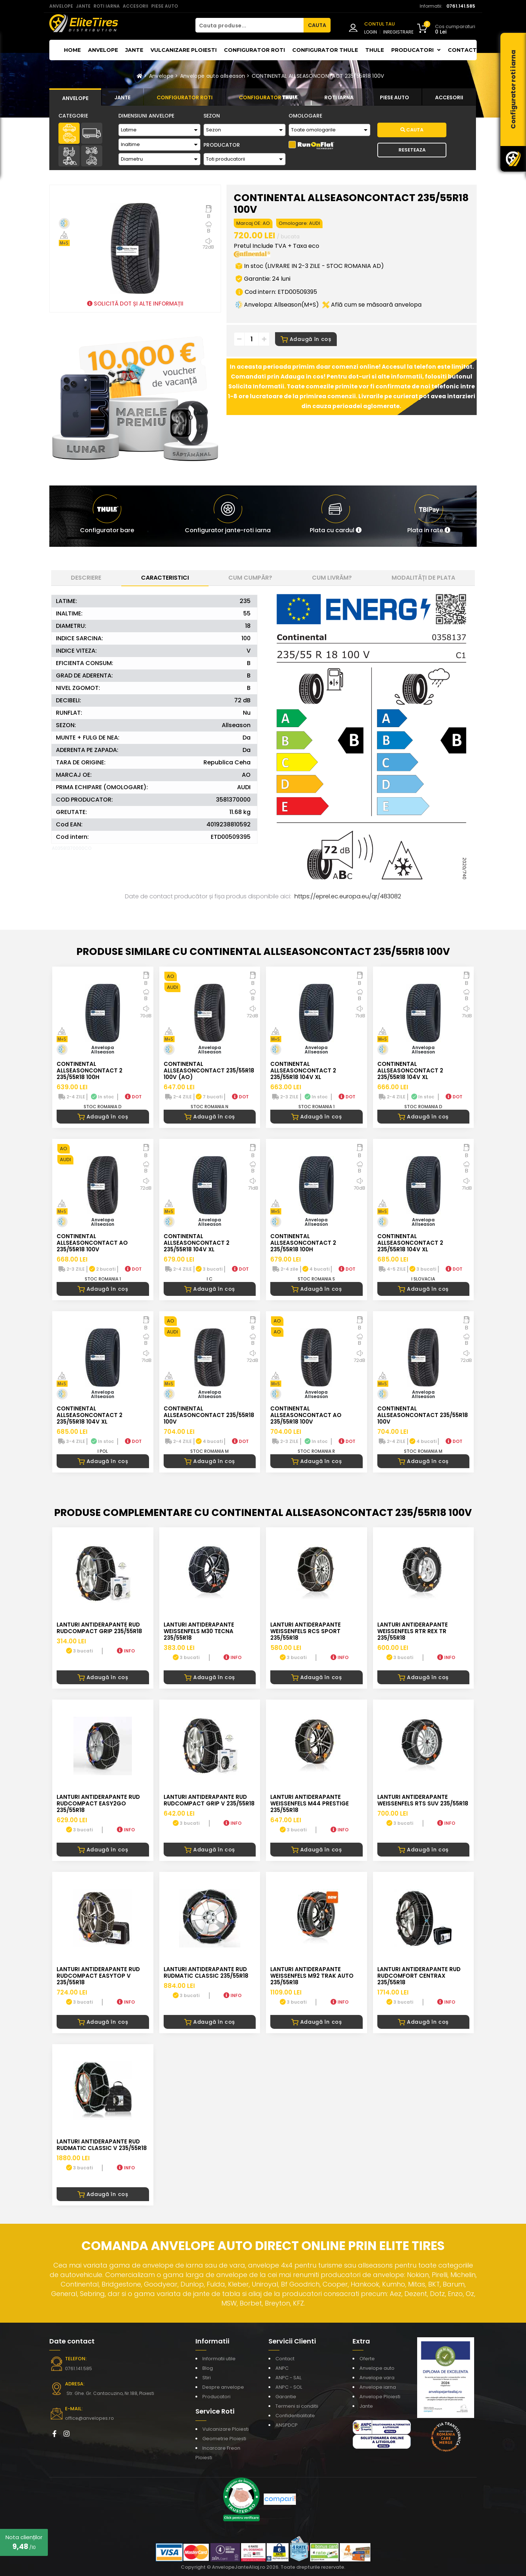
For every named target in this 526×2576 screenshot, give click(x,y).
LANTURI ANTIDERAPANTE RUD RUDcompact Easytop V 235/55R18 (98, 1975)
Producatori (216, 2396)
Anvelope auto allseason (212, 76)
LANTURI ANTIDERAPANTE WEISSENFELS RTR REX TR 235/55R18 (412, 1631)
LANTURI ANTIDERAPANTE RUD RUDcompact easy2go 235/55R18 (98, 1803)
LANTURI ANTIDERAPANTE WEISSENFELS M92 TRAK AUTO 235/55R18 (312, 1975)
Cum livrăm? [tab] (332, 577)
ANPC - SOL (288, 2387)
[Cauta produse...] (249, 25)
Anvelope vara (376, 2377)
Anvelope (103, 50)
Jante (134, 50)
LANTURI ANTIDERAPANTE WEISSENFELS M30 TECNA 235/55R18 (199, 1631)
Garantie (285, 2396)
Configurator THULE (325, 50)
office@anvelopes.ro (88, 2418)
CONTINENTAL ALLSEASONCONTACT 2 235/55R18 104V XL (303, 1070)
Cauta (411, 129)
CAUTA (317, 25)
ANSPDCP (286, 2425)
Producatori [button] (416, 50)
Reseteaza (412, 149)
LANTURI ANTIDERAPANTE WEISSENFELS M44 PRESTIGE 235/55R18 (309, 1803)
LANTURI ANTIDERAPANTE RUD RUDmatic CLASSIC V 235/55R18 (102, 2145)
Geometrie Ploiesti (224, 2438)
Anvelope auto (376, 2368)
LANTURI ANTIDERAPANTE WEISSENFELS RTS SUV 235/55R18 (422, 1800)
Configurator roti (254, 50)
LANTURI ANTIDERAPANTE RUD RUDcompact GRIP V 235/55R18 (209, 1800)
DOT (133, 1097)
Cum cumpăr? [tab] (250, 577)
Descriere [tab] (86, 577)
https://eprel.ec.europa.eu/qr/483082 (347, 896)
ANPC (282, 2368)
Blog (207, 2368)
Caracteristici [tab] (165, 577)
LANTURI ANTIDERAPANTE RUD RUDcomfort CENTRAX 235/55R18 (419, 1975)
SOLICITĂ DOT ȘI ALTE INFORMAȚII (135, 303)
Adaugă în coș (306, 339)
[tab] (75, 97)
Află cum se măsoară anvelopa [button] (372, 305)
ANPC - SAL (288, 2377)
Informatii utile (219, 2358)
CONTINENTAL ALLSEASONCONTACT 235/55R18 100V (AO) (209, 1070)
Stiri (206, 2377)
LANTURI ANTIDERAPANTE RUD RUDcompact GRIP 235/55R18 (99, 1628)
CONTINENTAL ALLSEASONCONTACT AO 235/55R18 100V (92, 1242)
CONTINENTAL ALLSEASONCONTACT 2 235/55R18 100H (89, 1070)
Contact (462, 50)
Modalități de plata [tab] (423, 577)
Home (72, 50)
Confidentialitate (295, 2415)
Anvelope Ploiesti (379, 2396)
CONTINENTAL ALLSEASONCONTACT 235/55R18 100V (318, 76)
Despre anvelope (223, 2387)
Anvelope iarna (377, 2387)
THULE (374, 50)
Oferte (367, 2358)
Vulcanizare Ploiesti (183, 50)
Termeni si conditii (296, 2406)
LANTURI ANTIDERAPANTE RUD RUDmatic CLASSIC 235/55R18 (206, 1972)
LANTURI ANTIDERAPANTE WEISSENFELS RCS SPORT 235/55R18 (305, 1631)
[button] (336, 516)
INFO (126, 1651)
